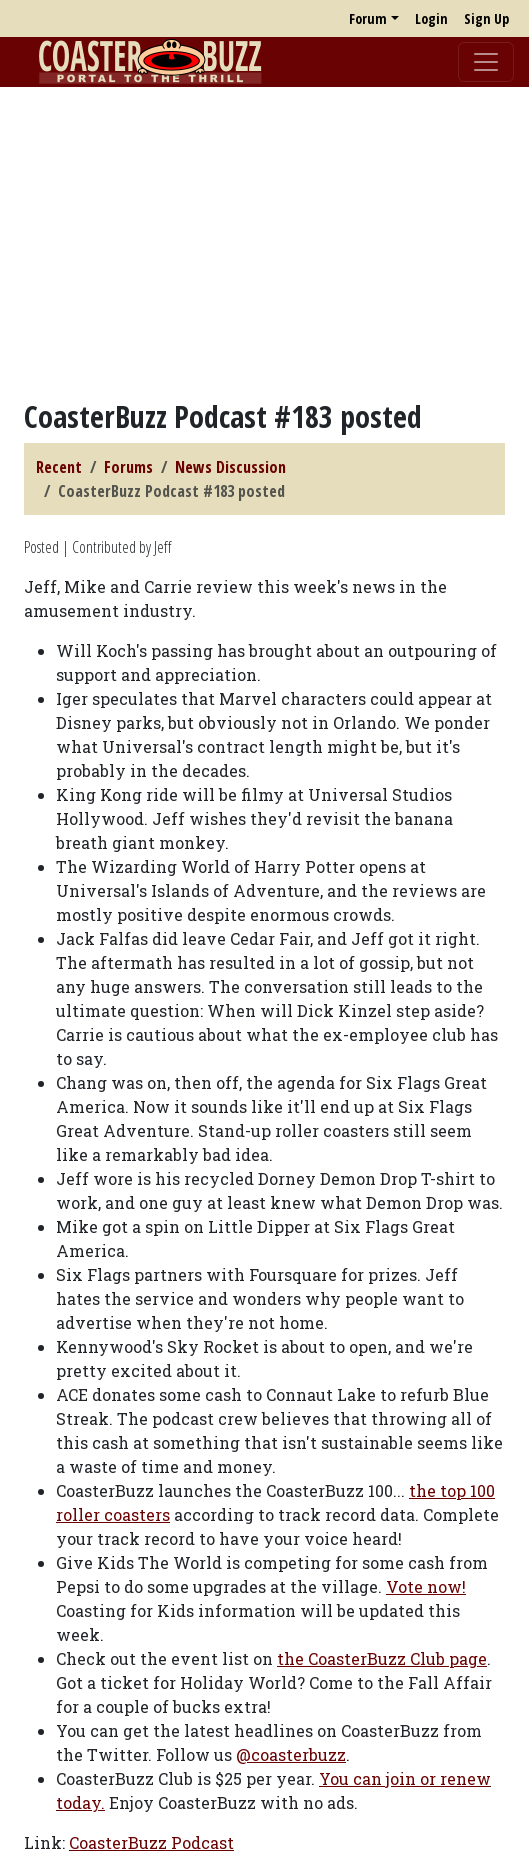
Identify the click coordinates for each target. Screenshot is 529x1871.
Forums (128, 467)
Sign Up (486, 18)
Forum (368, 18)
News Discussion (230, 467)
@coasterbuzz (291, 1754)
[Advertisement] (264, 243)
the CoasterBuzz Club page (382, 1658)
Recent (59, 467)
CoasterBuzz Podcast (151, 1842)
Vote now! (426, 1586)
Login (431, 18)
